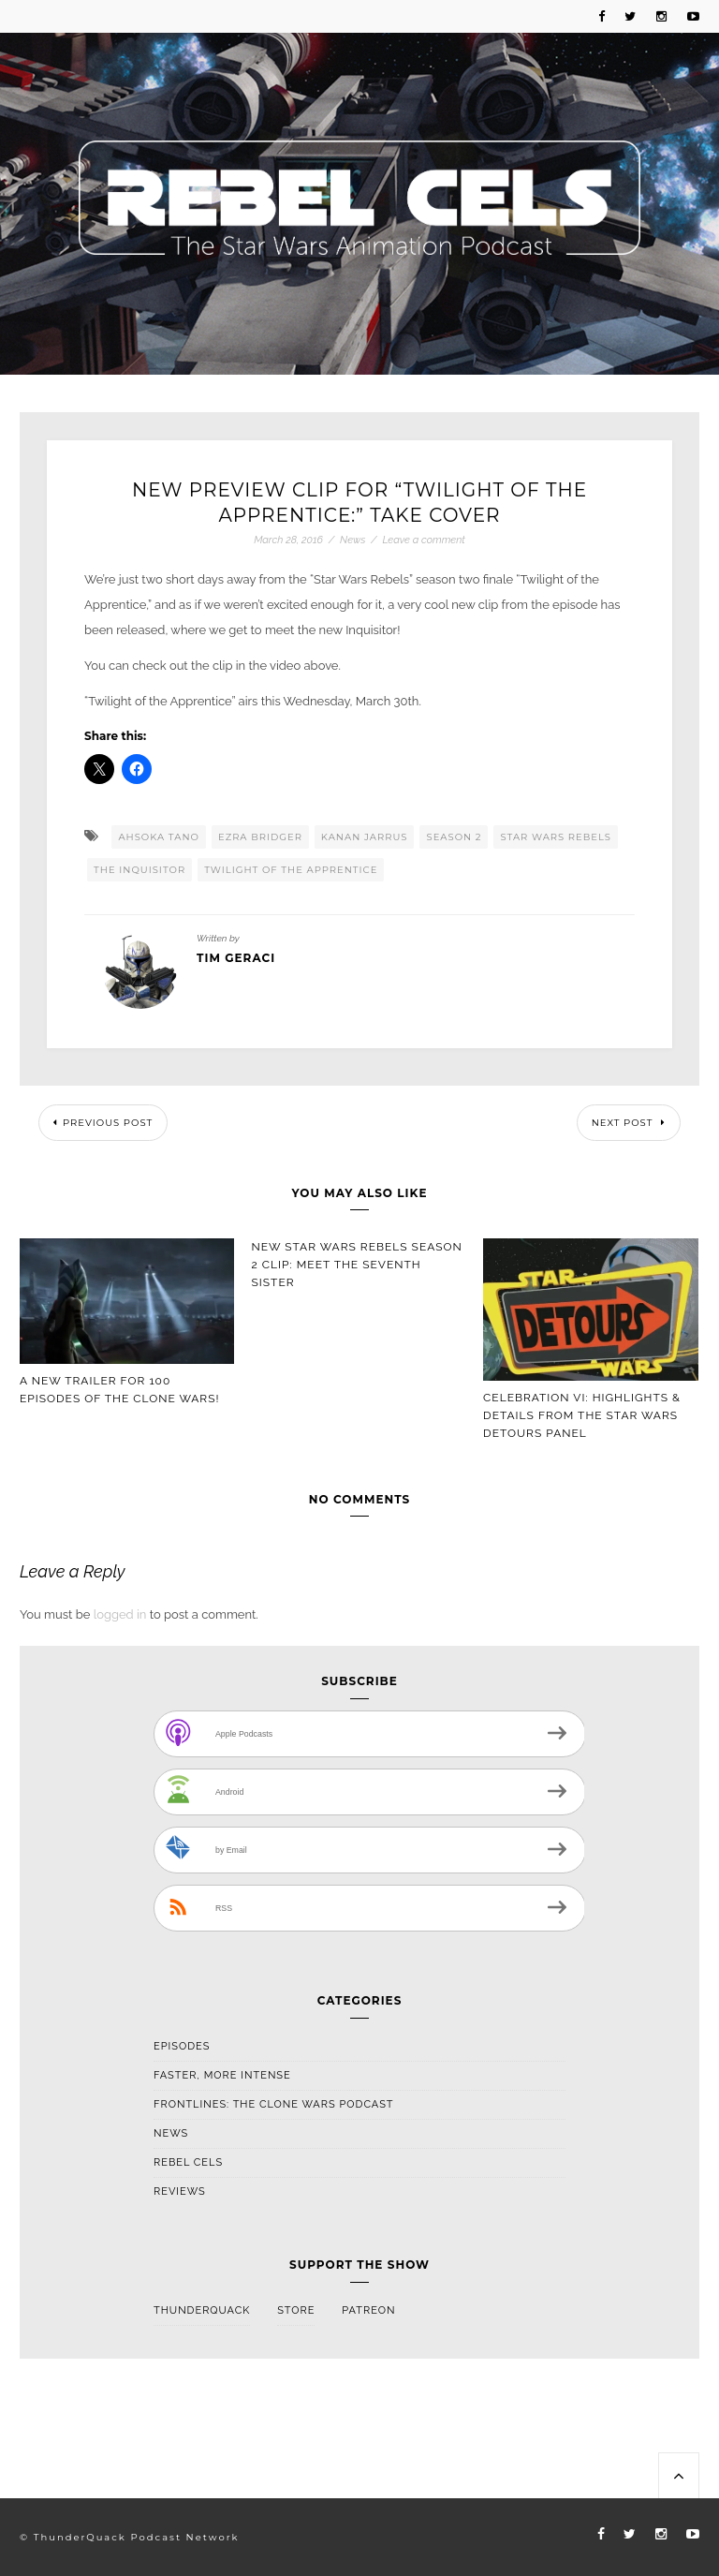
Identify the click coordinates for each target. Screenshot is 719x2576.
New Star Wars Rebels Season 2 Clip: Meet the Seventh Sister (357, 1264)
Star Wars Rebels (555, 837)
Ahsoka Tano (158, 837)
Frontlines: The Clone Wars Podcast (274, 2104)
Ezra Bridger (260, 837)
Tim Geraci (236, 958)
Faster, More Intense (222, 2075)
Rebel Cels (188, 2162)
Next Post (629, 1123)
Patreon (368, 2310)
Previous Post (103, 1123)
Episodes (182, 2046)
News (352, 540)
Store (296, 2310)
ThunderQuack (202, 2310)
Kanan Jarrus (364, 837)
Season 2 (453, 837)
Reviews (180, 2191)
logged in (120, 1614)
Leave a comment (423, 540)
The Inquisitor (139, 870)
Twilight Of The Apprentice (290, 870)
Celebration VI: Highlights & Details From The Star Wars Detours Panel (582, 1415)
